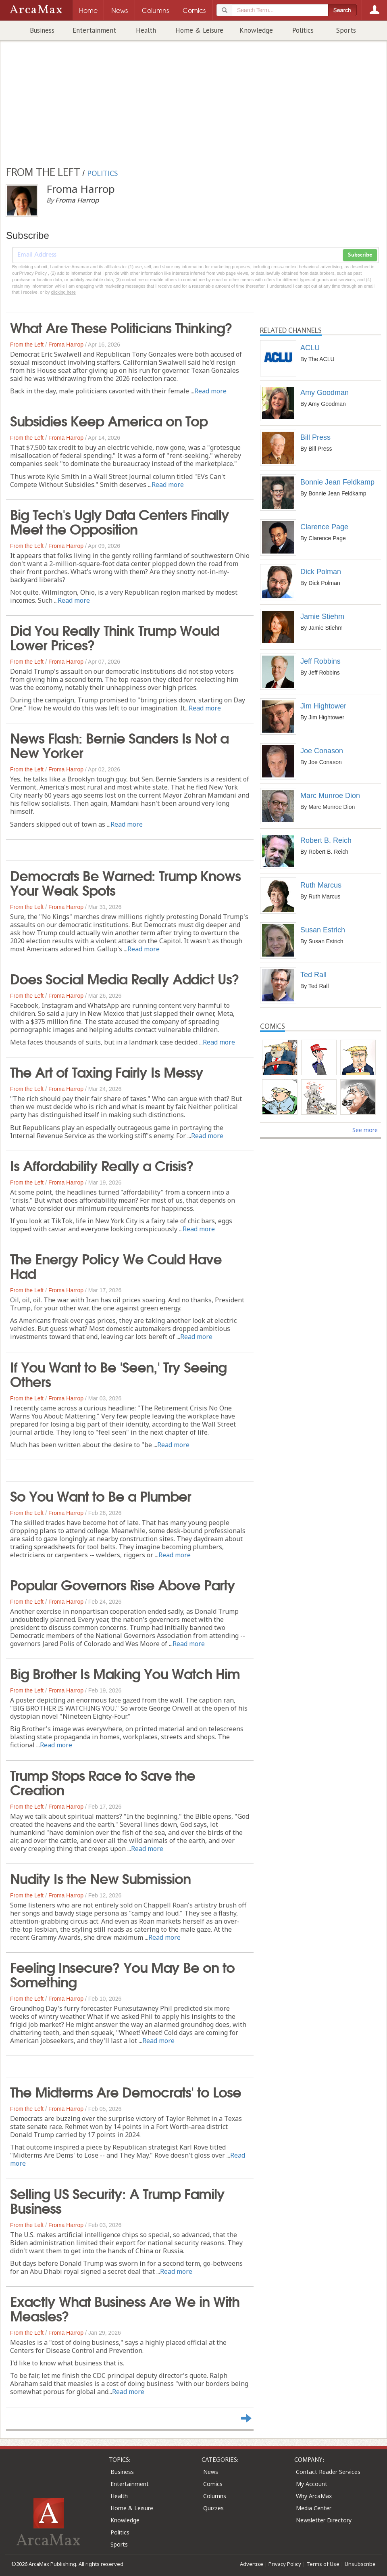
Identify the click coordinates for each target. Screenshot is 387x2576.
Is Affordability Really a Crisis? (102, 1164)
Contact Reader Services (328, 2472)
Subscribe (360, 255)
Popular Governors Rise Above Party (122, 1583)
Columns (214, 2496)
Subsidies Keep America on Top (109, 419)
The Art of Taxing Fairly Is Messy (106, 1071)
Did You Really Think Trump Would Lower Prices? (114, 636)
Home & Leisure (199, 30)
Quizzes (213, 2508)
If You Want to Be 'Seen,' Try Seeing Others (118, 1373)
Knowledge (256, 30)
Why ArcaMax (314, 2496)
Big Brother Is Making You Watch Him (125, 1672)
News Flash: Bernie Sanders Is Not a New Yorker (119, 744)
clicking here (63, 292)
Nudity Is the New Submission (100, 1877)
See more (365, 1130)
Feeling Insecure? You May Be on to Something (122, 1973)
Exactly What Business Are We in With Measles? (124, 2307)
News (210, 2472)
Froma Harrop (65, 344)
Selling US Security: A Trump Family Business (117, 2200)
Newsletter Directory (324, 2520)
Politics (303, 30)
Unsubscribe (360, 2564)
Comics (213, 2484)
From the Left (27, 344)
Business (42, 30)
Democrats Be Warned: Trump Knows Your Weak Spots (125, 882)
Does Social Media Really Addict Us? (124, 977)
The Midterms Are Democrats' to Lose (125, 2091)
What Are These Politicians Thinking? (121, 326)
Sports (346, 30)
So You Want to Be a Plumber (100, 1495)
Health (146, 30)
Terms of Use (322, 2564)
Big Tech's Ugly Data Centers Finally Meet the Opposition (119, 521)
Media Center (313, 2508)
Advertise (251, 2564)
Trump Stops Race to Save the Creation (102, 1781)
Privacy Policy (284, 2564)
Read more (210, 391)
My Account (311, 2484)
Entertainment (94, 30)
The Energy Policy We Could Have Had (116, 1265)
